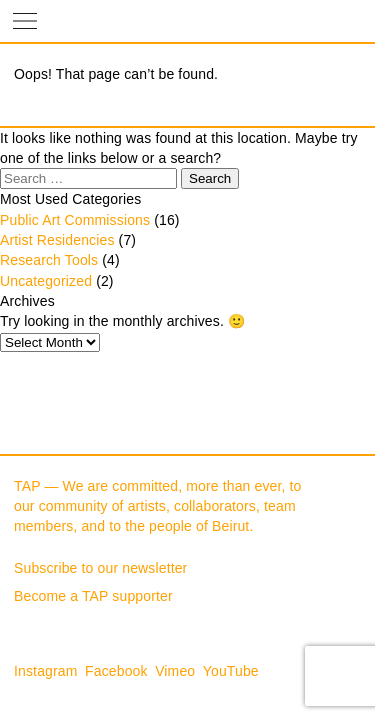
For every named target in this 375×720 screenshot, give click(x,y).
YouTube (231, 671)
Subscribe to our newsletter (100, 568)
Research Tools (49, 260)
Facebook (116, 671)
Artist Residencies (57, 240)
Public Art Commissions (75, 220)
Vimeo (175, 671)
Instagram (46, 671)
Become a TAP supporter (93, 596)
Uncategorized (46, 281)
